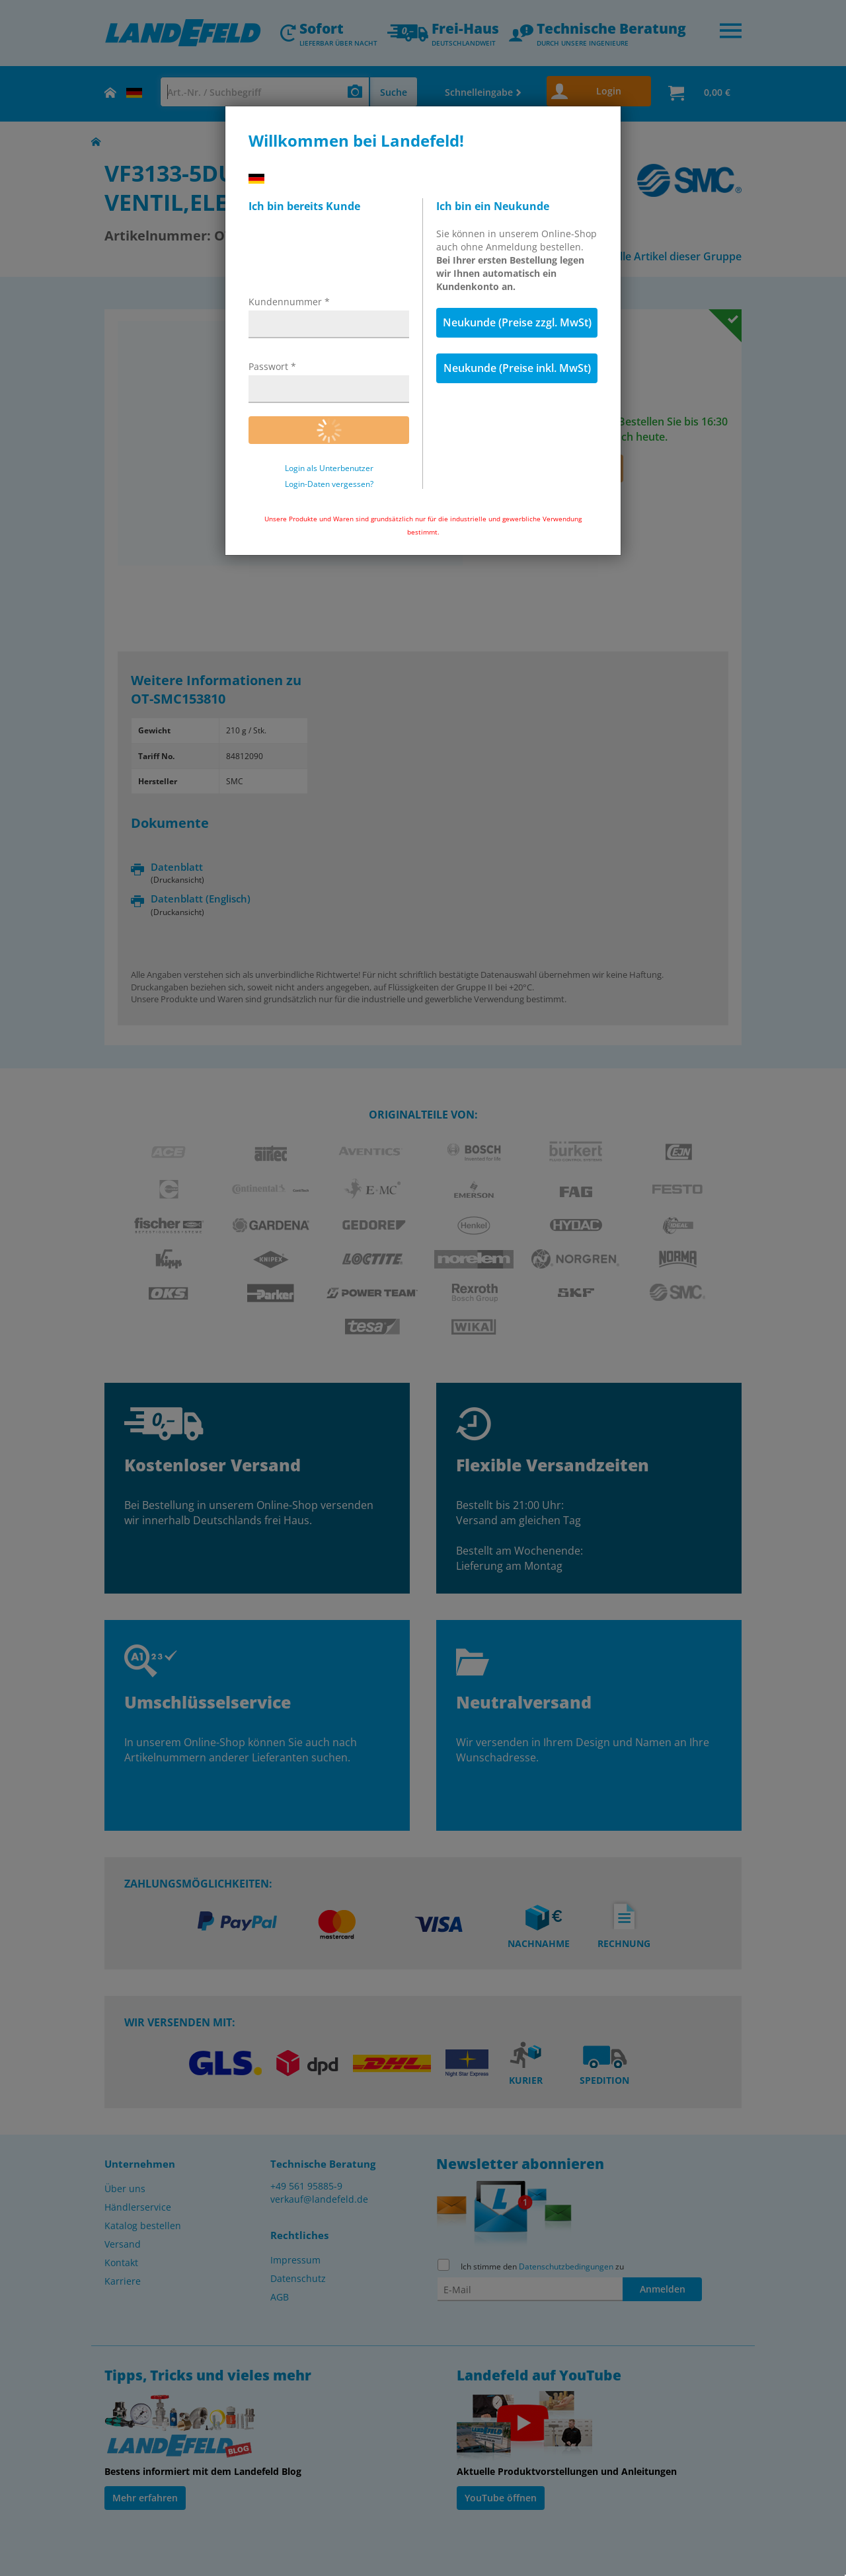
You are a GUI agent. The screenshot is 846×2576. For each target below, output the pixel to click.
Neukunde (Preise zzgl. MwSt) (517, 322)
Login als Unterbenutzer (329, 468)
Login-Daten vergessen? (329, 484)
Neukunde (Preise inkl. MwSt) (517, 368)
